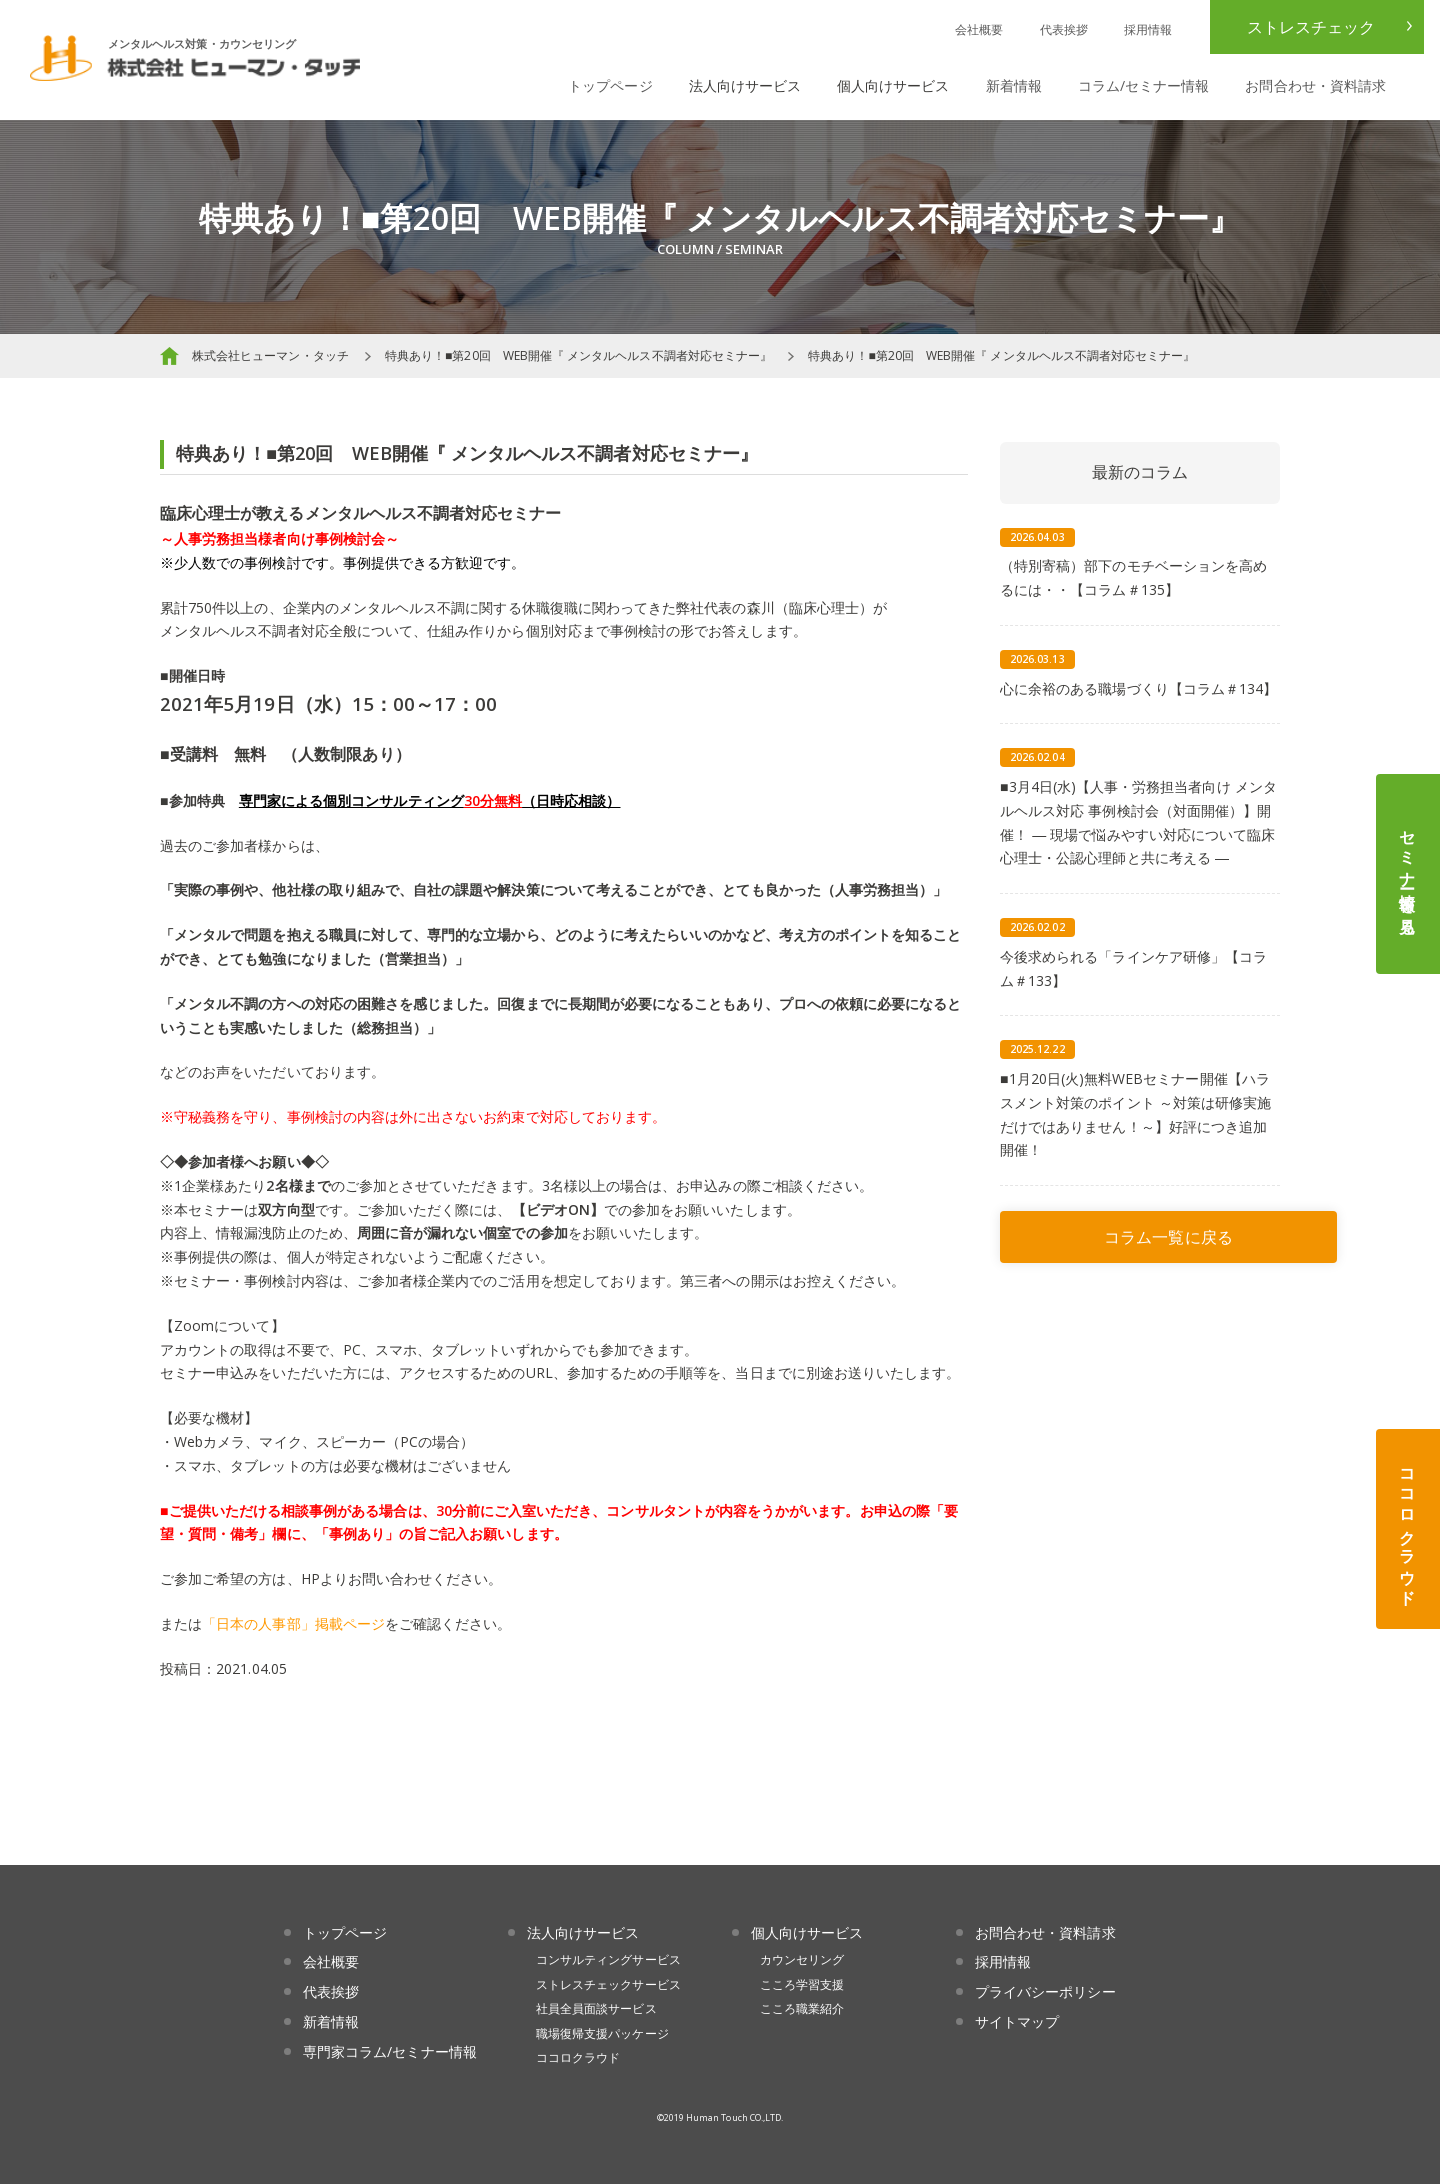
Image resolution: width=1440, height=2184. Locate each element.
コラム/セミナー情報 (1144, 85)
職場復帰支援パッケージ (602, 2033)
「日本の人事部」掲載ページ (293, 1623)
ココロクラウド (1408, 1529)
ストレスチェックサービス (608, 1984)
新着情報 (1014, 85)
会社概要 (979, 29)
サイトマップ (1017, 2021)
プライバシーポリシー (1045, 1991)
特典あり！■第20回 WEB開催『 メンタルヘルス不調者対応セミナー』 (578, 355)
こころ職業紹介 (802, 2008)
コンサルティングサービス (608, 1959)
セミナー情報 (1408, 874)
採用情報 (1148, 29)
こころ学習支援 (802, 1984)
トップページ (610, 85)
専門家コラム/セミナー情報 (390, 2051)
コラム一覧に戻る (1168, 1237)
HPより (324, 1578)
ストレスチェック (1311, 27)
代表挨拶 (1064, 29)
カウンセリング (802, 1959)
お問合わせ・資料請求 (1315, 85)
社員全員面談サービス (596, 2008)
